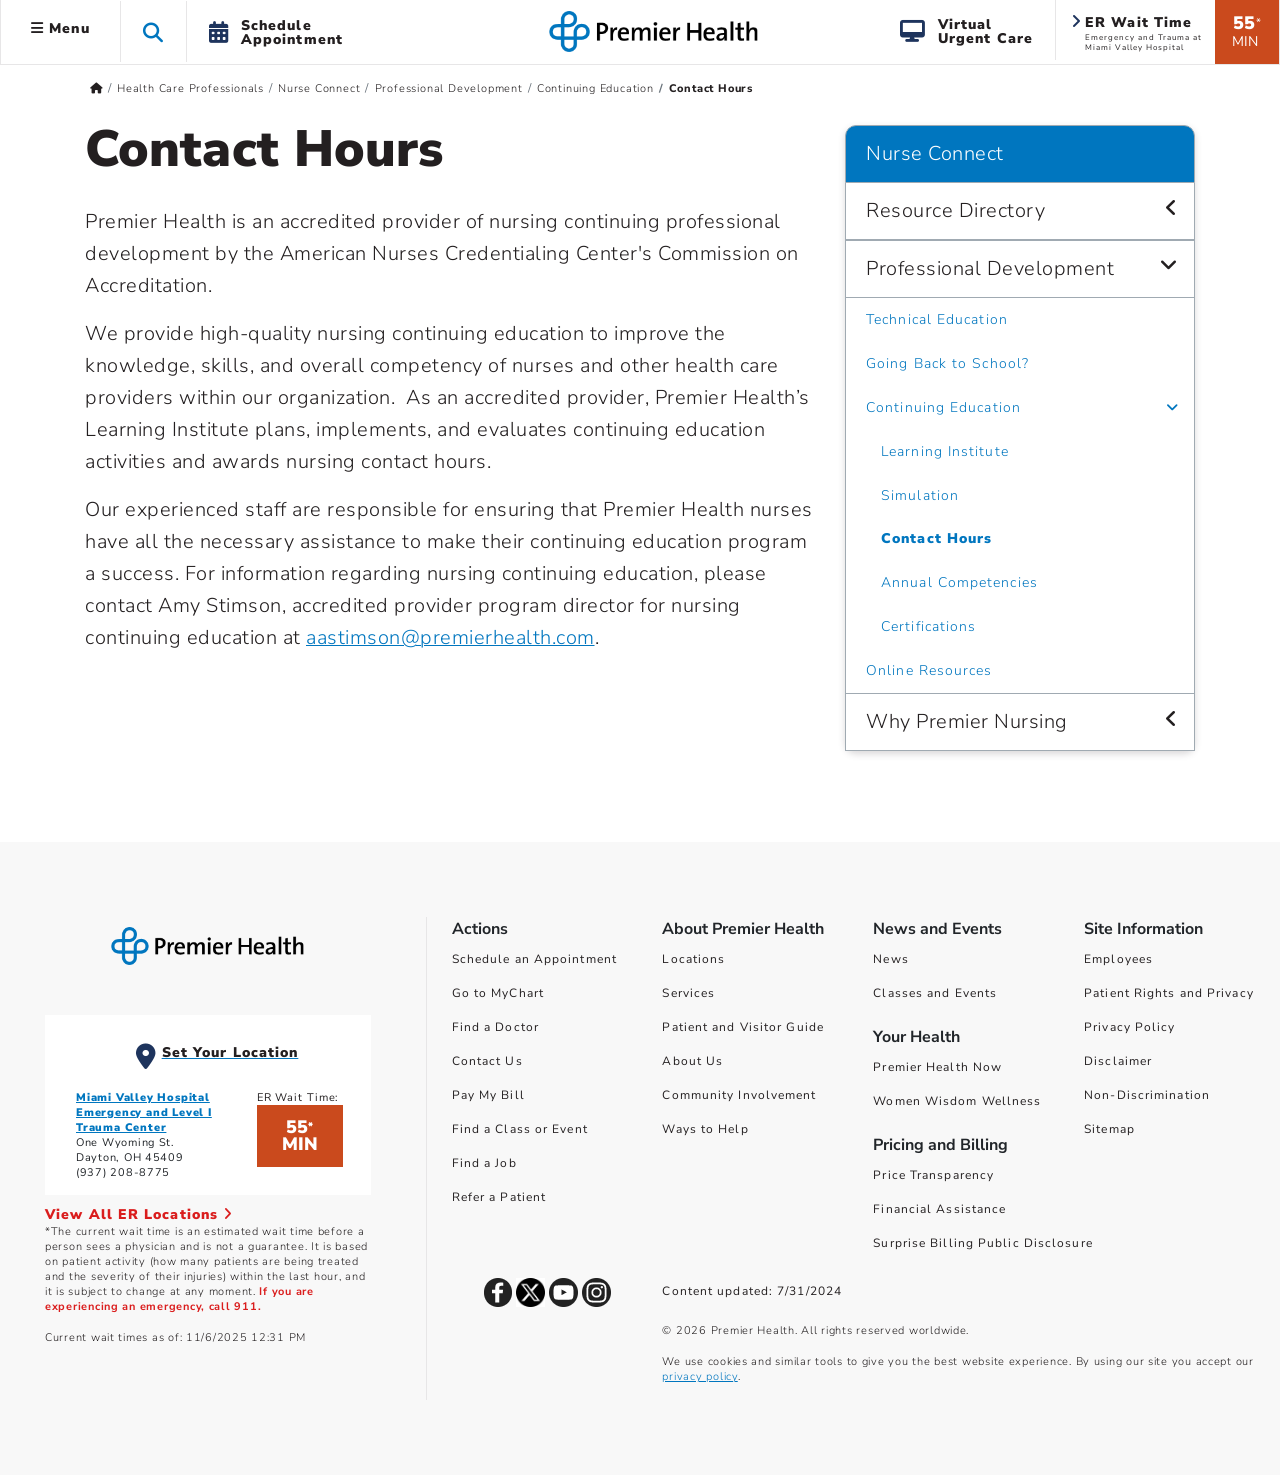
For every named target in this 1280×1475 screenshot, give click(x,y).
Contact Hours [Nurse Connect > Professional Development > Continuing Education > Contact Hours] (936, 538)
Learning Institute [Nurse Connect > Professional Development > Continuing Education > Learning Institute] (945, 451)
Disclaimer (1118, 1061)
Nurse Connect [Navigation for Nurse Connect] (935, 153)
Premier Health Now (937, 1067)
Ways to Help (705, 1129)
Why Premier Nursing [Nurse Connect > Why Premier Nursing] (967, 721)
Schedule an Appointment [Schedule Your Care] (534, 959)
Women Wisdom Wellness (957, 1101)
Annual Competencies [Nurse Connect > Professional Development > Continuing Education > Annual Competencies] (959, 582)
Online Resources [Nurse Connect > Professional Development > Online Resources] (929, 670)
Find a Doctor (495, 1027)
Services (688, 993)
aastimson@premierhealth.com (450, 637)
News (890, 959)
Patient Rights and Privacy (1169, 993)
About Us (692, 1061)
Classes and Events (935, 993)
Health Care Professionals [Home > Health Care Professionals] (190, 88)
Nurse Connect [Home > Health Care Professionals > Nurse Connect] (319, 88)
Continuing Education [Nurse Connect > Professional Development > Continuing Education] (943, 407)
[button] (153, 31)
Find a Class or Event (520, 1129)
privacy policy (699, 1376)
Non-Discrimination (1147, 1095)
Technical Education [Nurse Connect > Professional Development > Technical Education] (937, 319)
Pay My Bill (488, 1095)
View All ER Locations (139, 1214)
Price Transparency (933, 1175)
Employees (1118, 959)
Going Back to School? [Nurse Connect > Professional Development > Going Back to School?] (947, 363)
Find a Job (484, 1163)
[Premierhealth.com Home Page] (96, 88)
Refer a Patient (499, 1197)
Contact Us (487, 1061)
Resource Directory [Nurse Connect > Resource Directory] (955, 210)
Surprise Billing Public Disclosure (982, 1243)
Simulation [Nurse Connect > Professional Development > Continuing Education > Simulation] (920, 495)
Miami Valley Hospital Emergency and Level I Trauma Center (144, 1112)
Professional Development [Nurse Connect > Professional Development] (990, 268)
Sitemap (1109, 1129)
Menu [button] (60, 28)
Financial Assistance (939, 1209)
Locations (693, 959)
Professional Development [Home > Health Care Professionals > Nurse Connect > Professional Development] (449, 88)
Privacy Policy (1129, 1027)
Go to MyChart (498, 993)
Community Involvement (739, 1095)
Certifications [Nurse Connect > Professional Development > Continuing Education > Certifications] (928, 626)
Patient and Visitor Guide (743, 1027)
